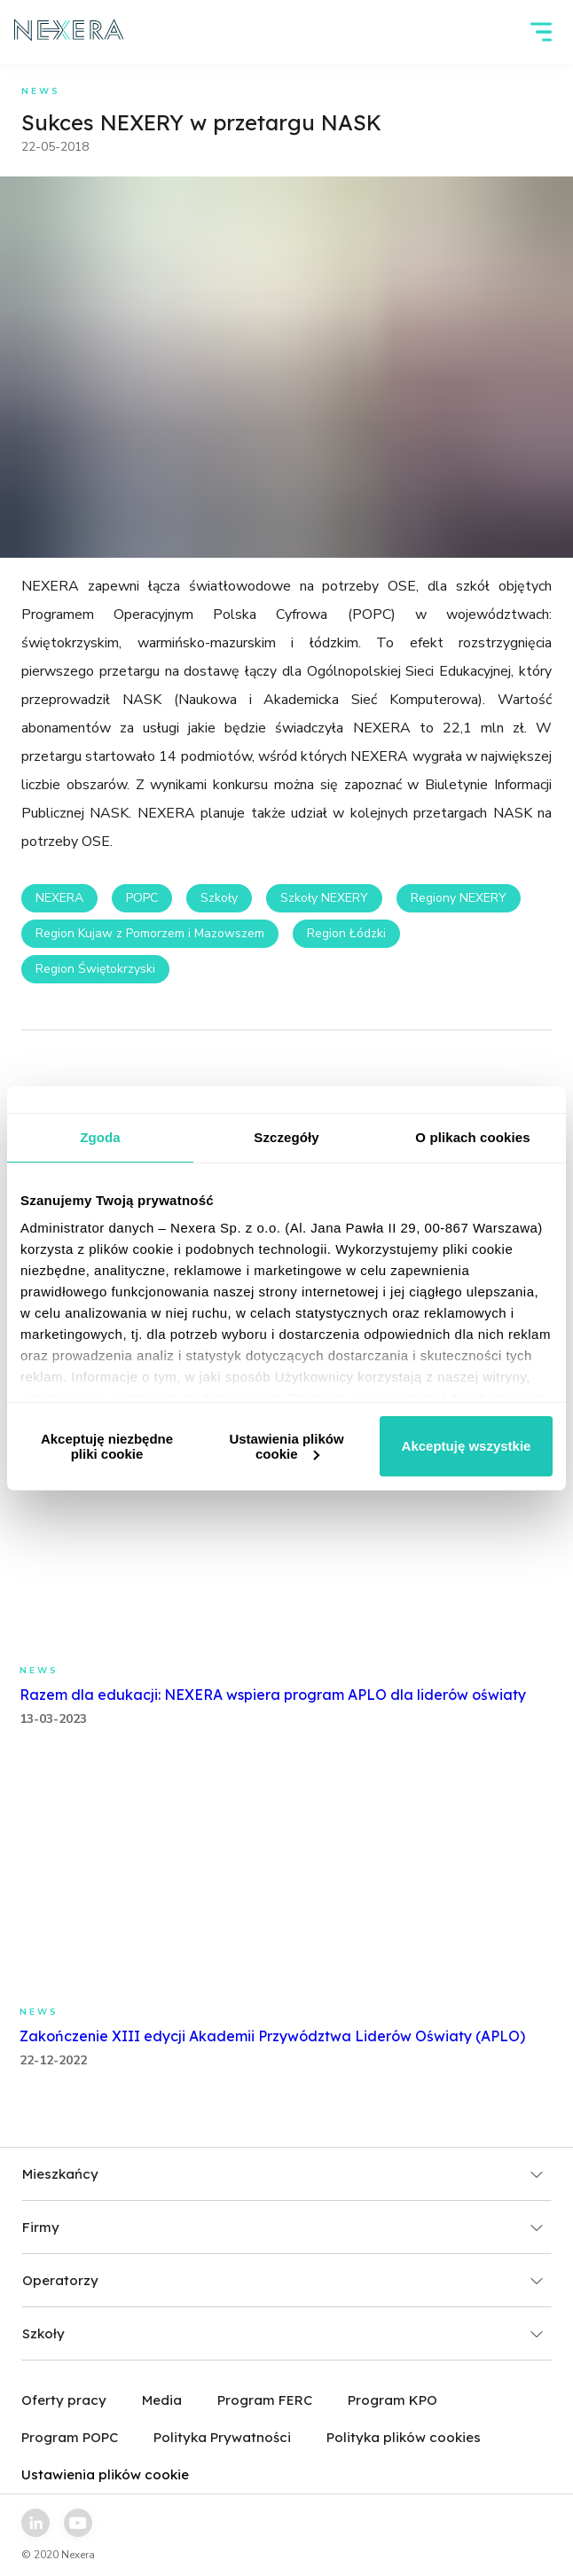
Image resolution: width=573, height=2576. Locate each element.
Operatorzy (283, 2280)
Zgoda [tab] (100, 1137)
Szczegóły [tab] (286, 1137)
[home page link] (69, 32)
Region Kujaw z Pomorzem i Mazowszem (149, 933)
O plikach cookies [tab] (472, 1137)
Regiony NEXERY (458, 897)
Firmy (283, 2227)
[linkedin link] (35, 2523)
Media (162, 2400)
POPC (142, 897)
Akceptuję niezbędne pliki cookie (107, 1446)
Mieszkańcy (283, 2173)
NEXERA (59, 897)
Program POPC (69, 2437)
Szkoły (219, 897)
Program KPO (392, 2400)
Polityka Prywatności (222, 2437)
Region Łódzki (346, 933)
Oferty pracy (63, 2400)
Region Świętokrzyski (95, 968)
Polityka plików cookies (403, 2437)
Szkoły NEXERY (324, 897)
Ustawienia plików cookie (286, 1446)
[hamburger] (541, 32)
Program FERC (264, 2400)
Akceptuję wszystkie (466, 1445)
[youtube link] (78, 2523)
